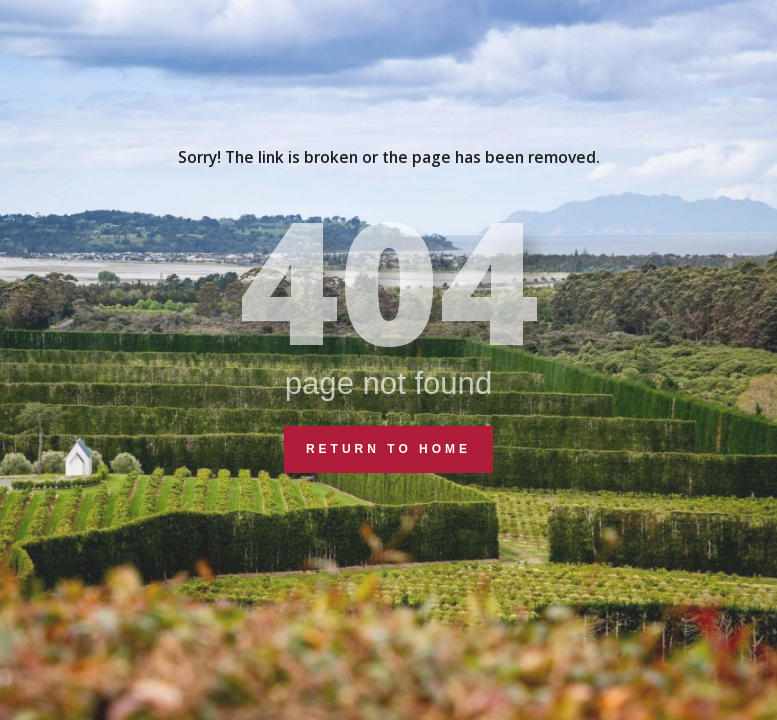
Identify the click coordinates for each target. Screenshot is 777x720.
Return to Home (388, 449)
